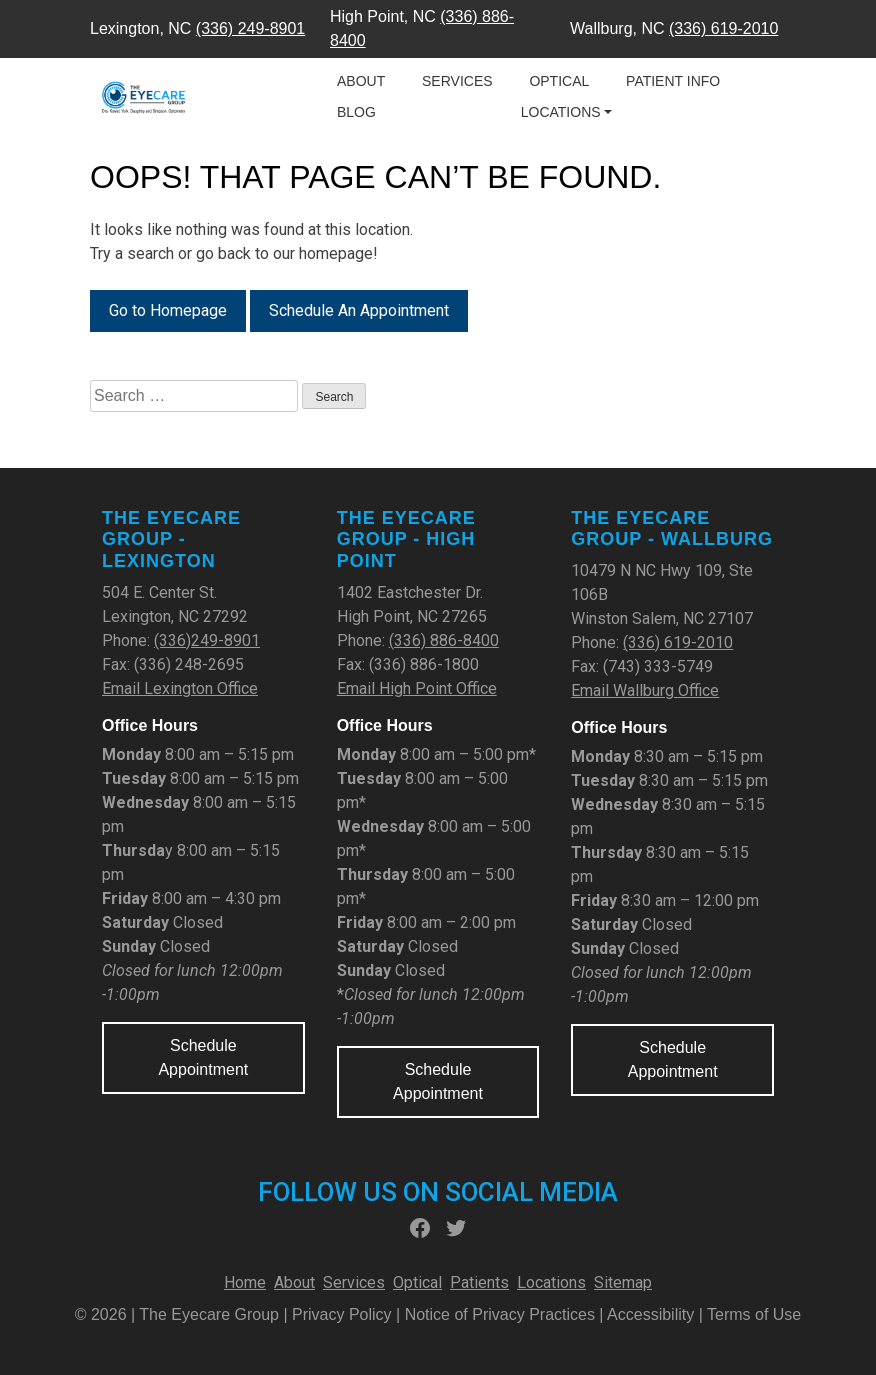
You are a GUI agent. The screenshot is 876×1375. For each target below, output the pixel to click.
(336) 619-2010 (723, 28)
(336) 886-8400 (444, 640)
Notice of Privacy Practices (500, 1314)
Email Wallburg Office (645, 690)
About (361, 81)
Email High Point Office (417, 688)
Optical (559, 81)
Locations (561, 112)
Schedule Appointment (203, 1057)
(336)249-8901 (207, 640)
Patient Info (673, 81)
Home (245, 1282)
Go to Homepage (168, 310)
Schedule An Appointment (359, 310)
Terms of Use (754, 1314)
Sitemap (623, 1282)
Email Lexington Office (180, 688)
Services (457, 81)
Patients (479, 1282)
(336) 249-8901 (250, 28)
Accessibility (650, 1314)
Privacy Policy (344, 1314)
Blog (356, 112)
